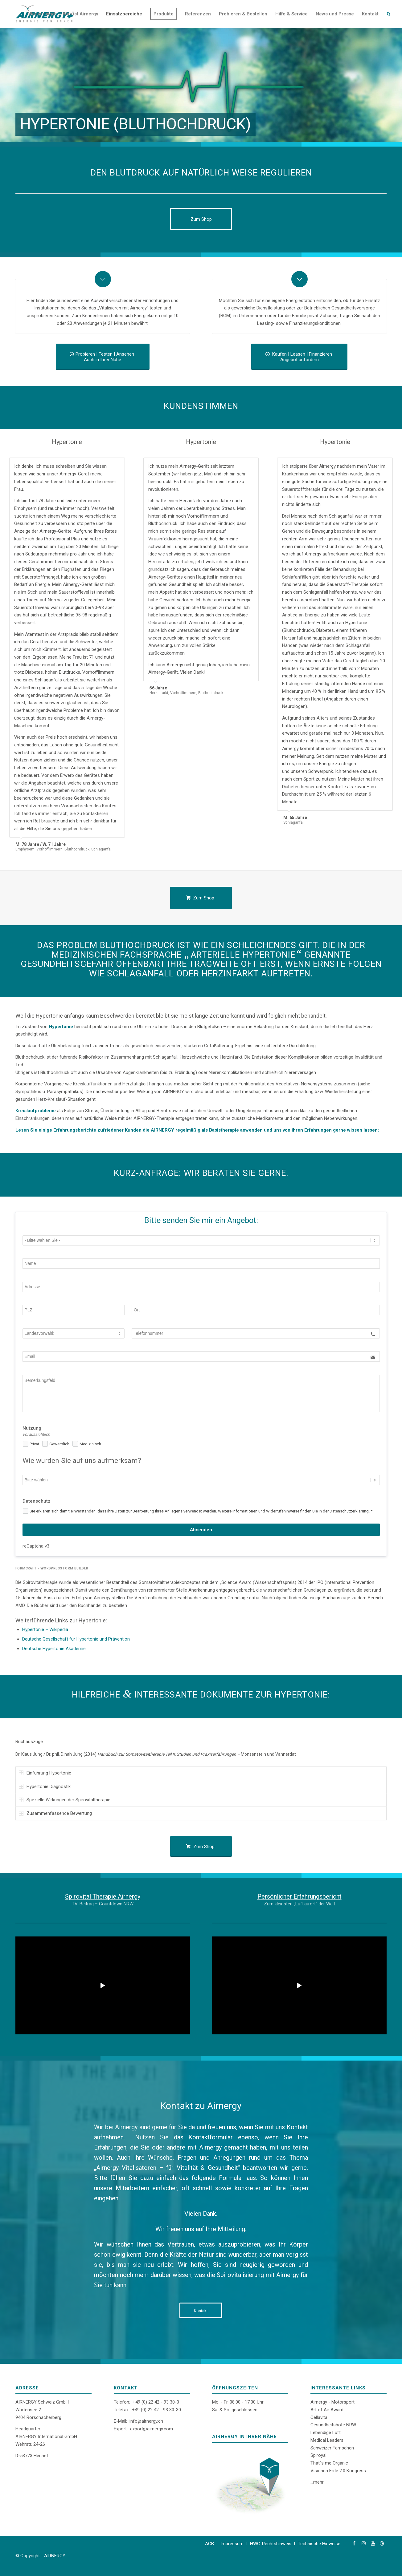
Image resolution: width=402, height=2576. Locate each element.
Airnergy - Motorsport (332, 2402)
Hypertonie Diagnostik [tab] (45, 1786)
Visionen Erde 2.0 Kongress (338, 2470)
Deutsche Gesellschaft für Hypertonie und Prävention (76, 1639)
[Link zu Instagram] (363, 2543)
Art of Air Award (326, 2409)
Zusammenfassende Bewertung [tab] (55, 1813)
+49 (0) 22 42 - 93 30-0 (156, 2402)
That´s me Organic (329, 2463)
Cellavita (318, 2417)
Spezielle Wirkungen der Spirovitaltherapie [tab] (64, 1800)
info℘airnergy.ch (146, 2421)
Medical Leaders (326, 2440)
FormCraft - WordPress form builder (51, 1568)
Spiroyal (318, 2455)
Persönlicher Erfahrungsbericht (299, 1896)
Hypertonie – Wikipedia (45, 1629)
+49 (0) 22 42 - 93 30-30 (156, 2409)
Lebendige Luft (325, 2432)
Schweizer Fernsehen (332, 2448)
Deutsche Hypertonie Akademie (54, 1648)
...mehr (317, 2482)
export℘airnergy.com (151, 2429)
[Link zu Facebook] (354, 2543)
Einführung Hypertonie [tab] (45, 1773)
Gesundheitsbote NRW (333, 2425)
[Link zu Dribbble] (382, 2543)
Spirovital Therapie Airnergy (102, 1896)
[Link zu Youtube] (372, 2543)
